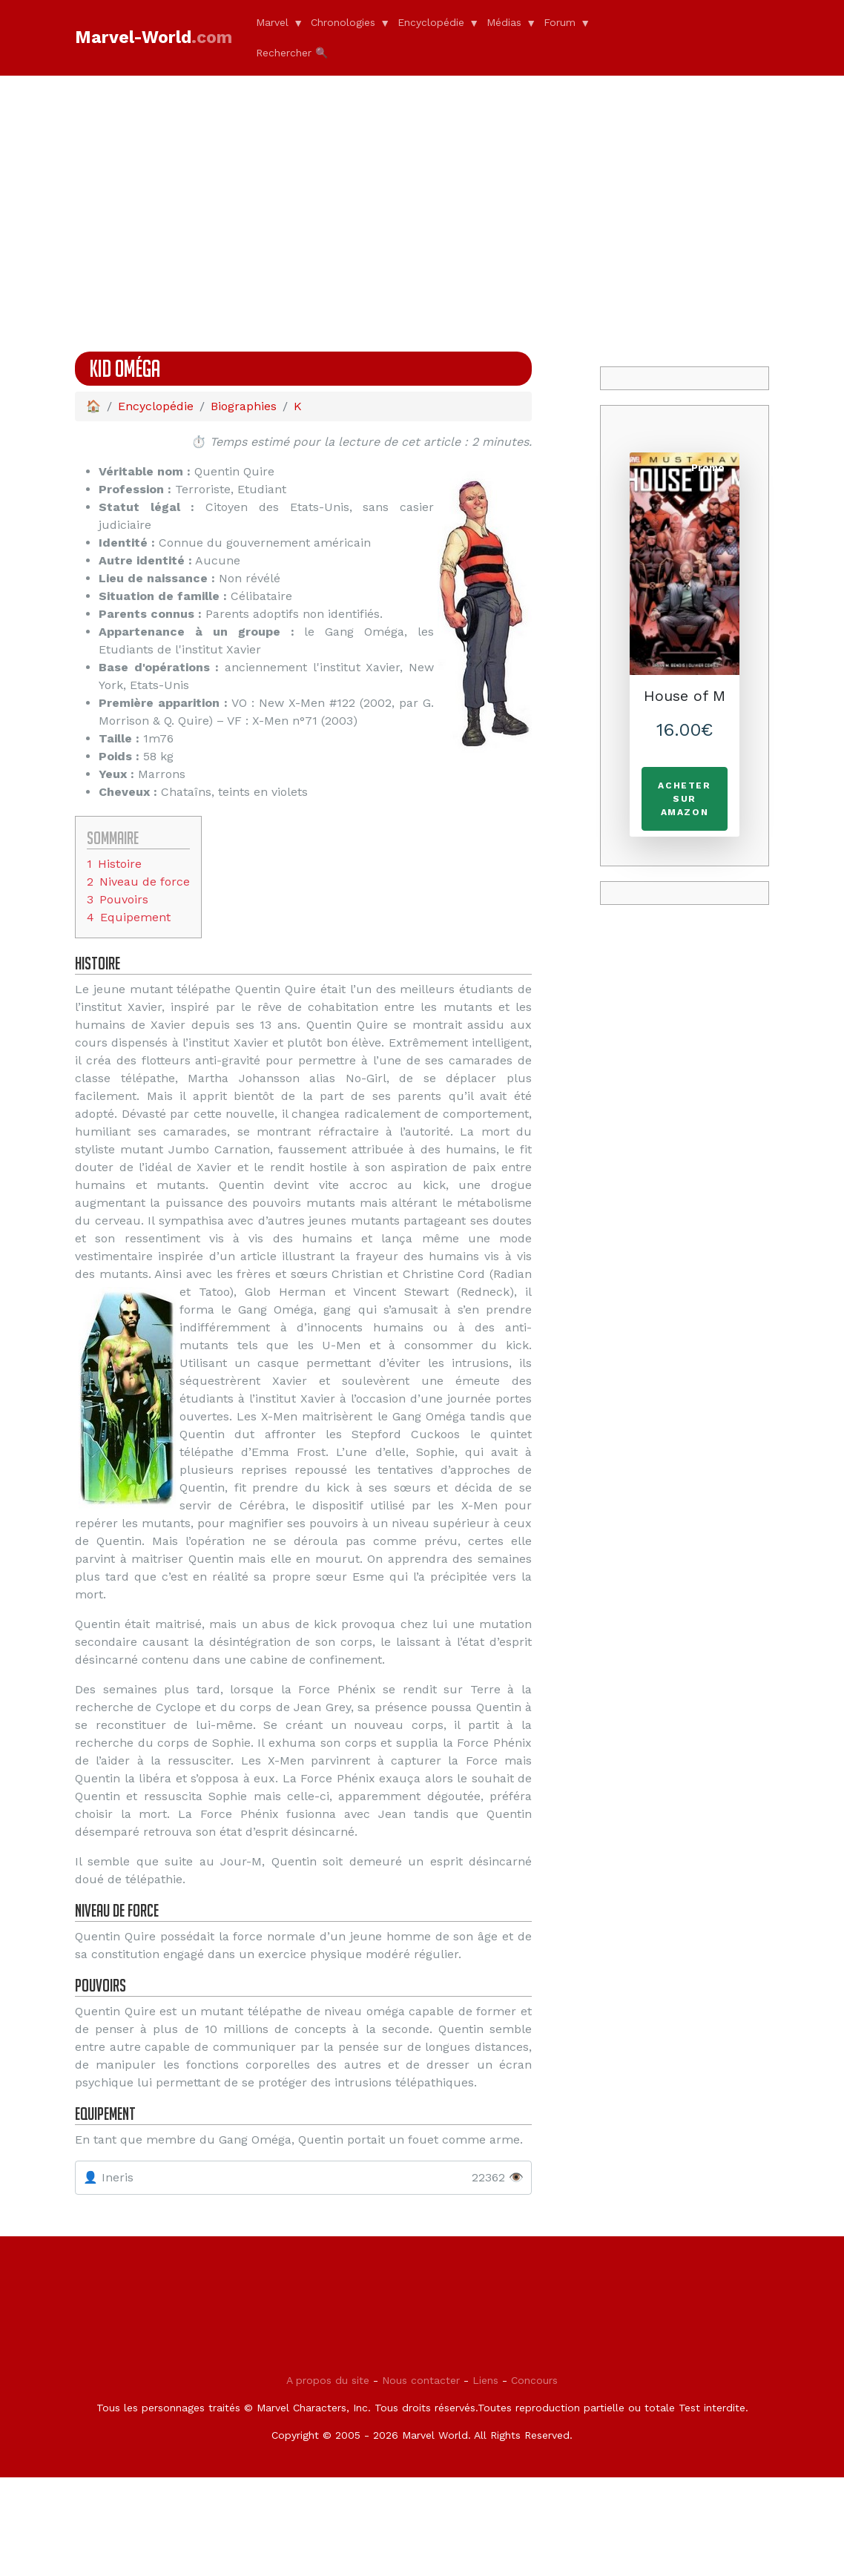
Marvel (272, 22)
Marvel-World (153, 37)
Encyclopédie (431, 22)
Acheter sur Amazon (684, 798)
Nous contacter (421, 2479)
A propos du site (327, 2479)
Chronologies (343, 22)
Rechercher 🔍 (292, 53)
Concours (534, 2479)
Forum (560, 22)
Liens (485, 2479)
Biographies (244, 406)
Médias (504, 22)
